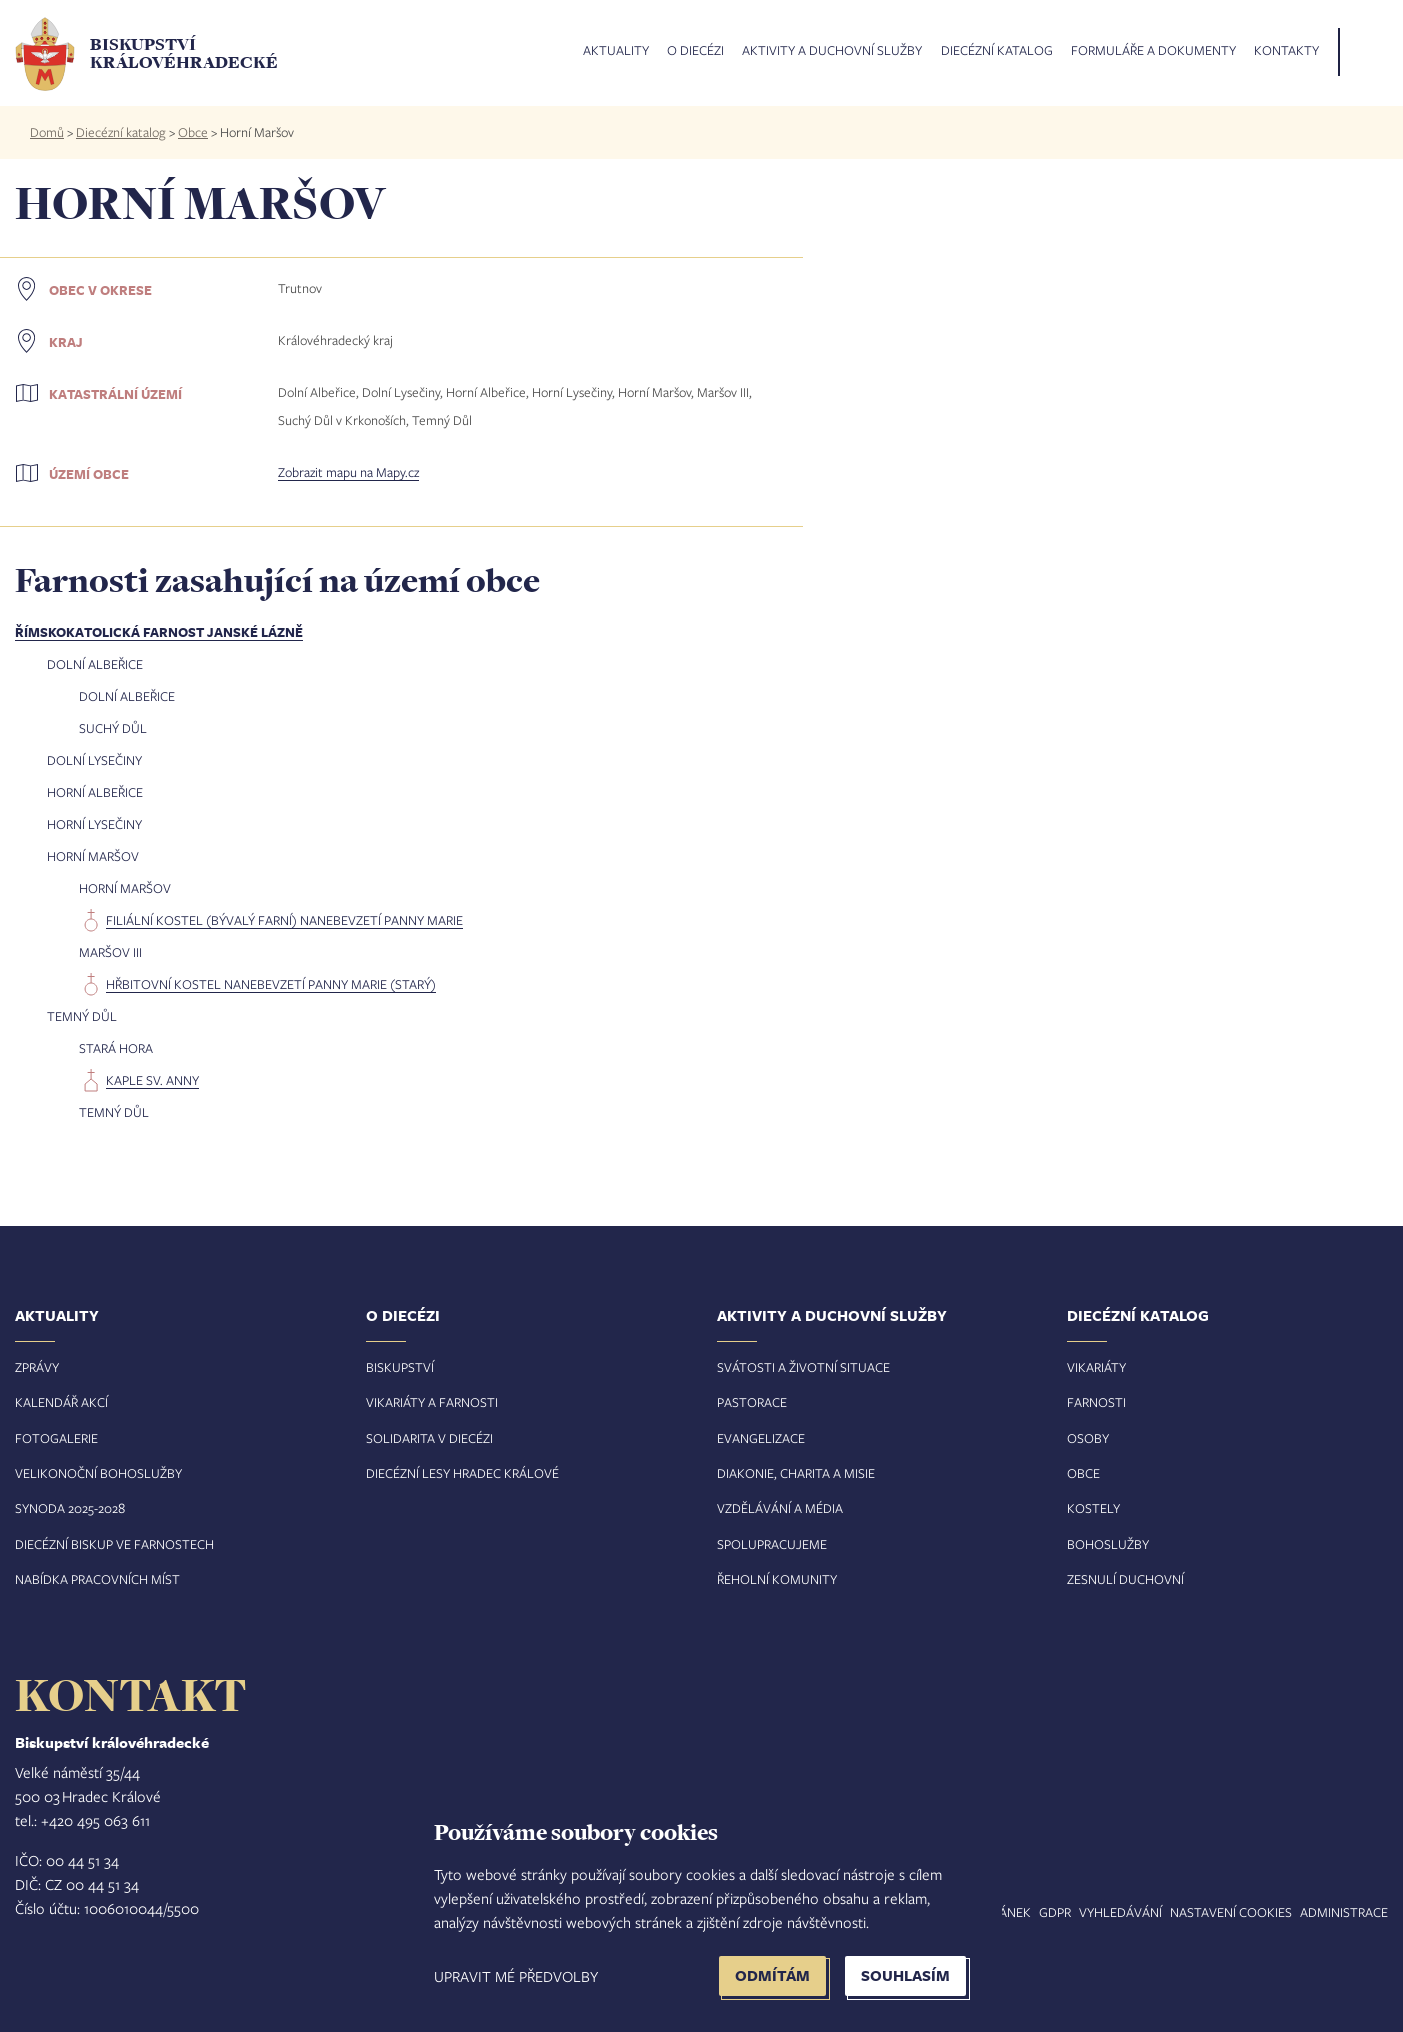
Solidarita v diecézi (429, 1438)
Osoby (1088, 1438)
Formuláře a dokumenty (1153, 51)
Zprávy (37, 1367)
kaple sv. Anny (152, 1080)
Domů (47, 132)
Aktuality (616, 51)
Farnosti (1096, 1402)
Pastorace (752, 1402)
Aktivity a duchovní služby (832, 51)
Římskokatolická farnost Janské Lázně (159, 632)
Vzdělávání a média (780, 1508)
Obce (193, 132)
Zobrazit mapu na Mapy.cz (348, 472)
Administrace (1344, 1912)
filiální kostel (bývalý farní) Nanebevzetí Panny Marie (284, 920)
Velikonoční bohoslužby (98, 1473)
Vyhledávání (1120, 1912)
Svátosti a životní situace (803, 1367)
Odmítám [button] (772, 1975)
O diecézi (695, 51)
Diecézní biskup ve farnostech (114, 1544)
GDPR (1055, 1912)
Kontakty (1286, 51)
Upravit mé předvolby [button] (516, 1976)
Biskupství (400, 1367)
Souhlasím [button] (905, 1975)
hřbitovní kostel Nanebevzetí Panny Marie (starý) (271, 984)
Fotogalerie (56, 1438)
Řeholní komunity (777, 1579)
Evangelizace (761, 1438)
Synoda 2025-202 (66, 1508)
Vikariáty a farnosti (432, 1402)
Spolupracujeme (772, 1544)
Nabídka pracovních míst (97, 1579)
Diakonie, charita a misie (796, 1473)
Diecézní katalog (997, 51)
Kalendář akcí (61, 1402)
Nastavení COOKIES (1231, 1912)
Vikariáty (1096, 1367)
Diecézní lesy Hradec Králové (462, 1473)
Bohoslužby (1108, 1544)
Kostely (1093, 1508)
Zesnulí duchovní (1125, 1579)
